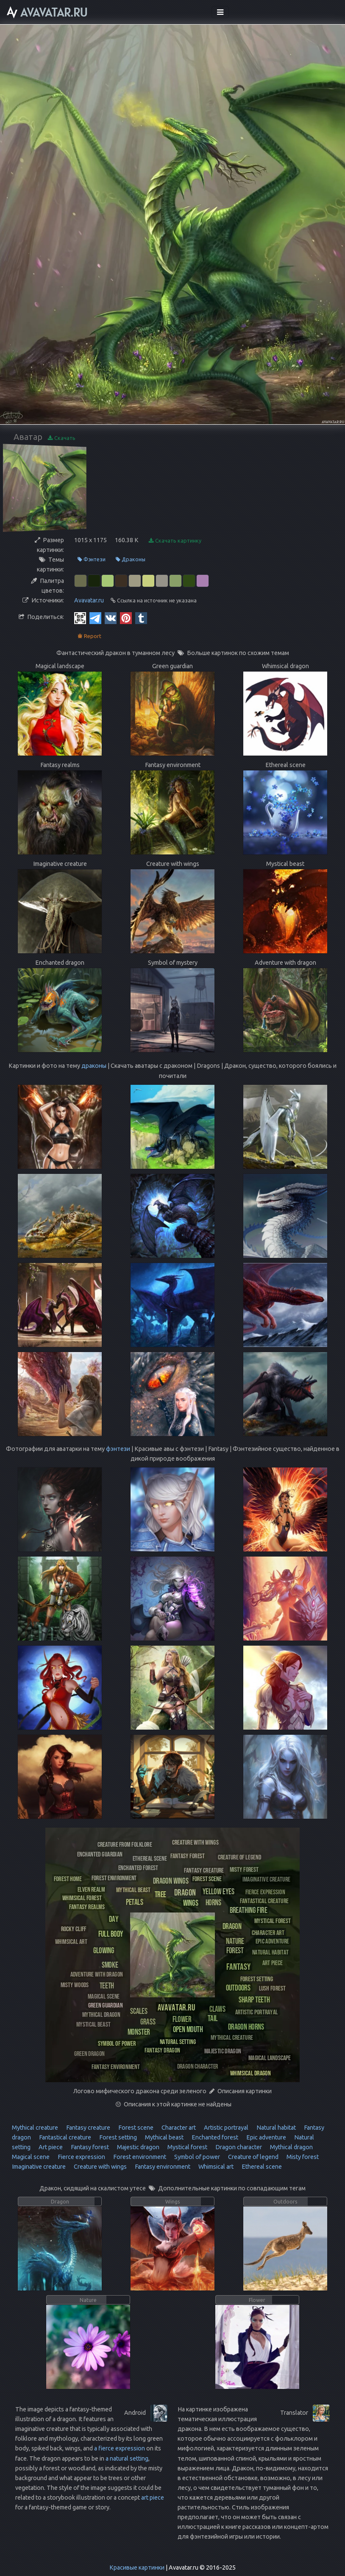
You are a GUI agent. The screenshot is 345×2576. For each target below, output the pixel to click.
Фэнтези (92, 559)
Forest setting (117, 2137)
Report (89, 636)
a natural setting (127, 2458)
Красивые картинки (136, 2567)
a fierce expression (119, 2448)
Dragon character (238, 2147)
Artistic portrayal (225, 2127)
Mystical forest (186, 2147)
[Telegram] (95, 617)
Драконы (130, 559)
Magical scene (31, 2156)
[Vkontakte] (111, 617)
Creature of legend (252, 2156)
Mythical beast (164, 2137)
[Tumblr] (141, 617)
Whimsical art (215, 2166)
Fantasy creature (87, 2127)
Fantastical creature (64, 2137)
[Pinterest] (126, 617)
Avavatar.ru (89, 600)
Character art (178, 2127)
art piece (152, 2497)
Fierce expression (80, 2156)
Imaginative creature (39, 2166)
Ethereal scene (261, 2166)
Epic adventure (265, 2137)
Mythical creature (35, 2127)
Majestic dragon (137, 2147)
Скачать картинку (175, 541)
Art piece (50, 2147)
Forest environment (139, 2156)
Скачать (61, 438)
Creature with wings (99, 2166)
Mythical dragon (291, 2147)
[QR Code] (80, 617)
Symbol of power (196, 2156)
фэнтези (118, 1448)
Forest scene (135, 2127)
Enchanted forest (214, 2137)
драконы (93, 1065)
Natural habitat (275, 2127)
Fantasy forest (89, 2147)
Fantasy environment (162, 2166)
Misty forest (302, 2156)
